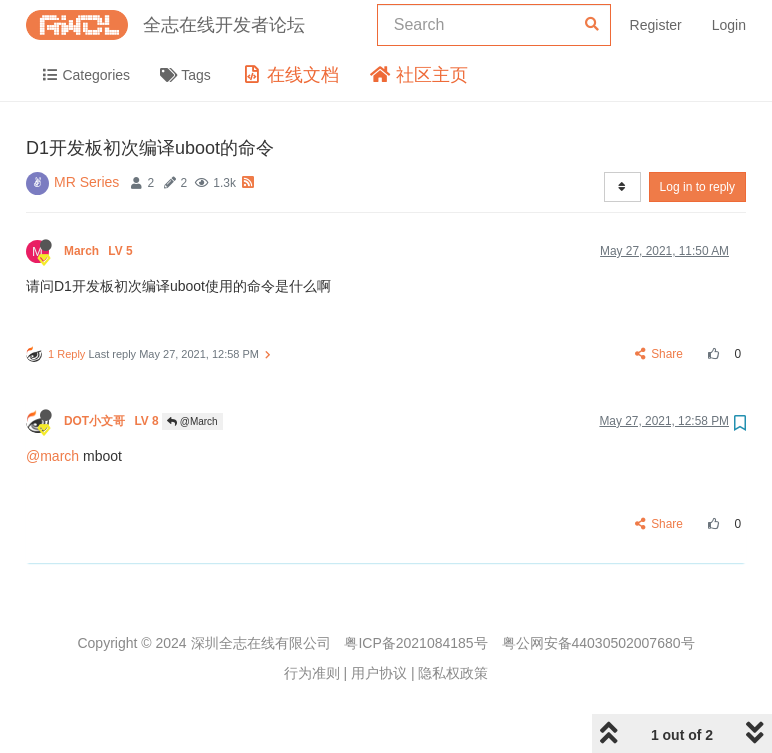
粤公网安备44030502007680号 (598, 643)
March (100, 251)
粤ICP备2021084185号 (415, 643)
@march (52, 456)
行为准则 (312, 673)
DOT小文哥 (113, 421)
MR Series (86, 182)
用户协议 (379, 673)
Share (659, 354)
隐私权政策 (453, 673)
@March (192, 421)
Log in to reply (697, 187)
